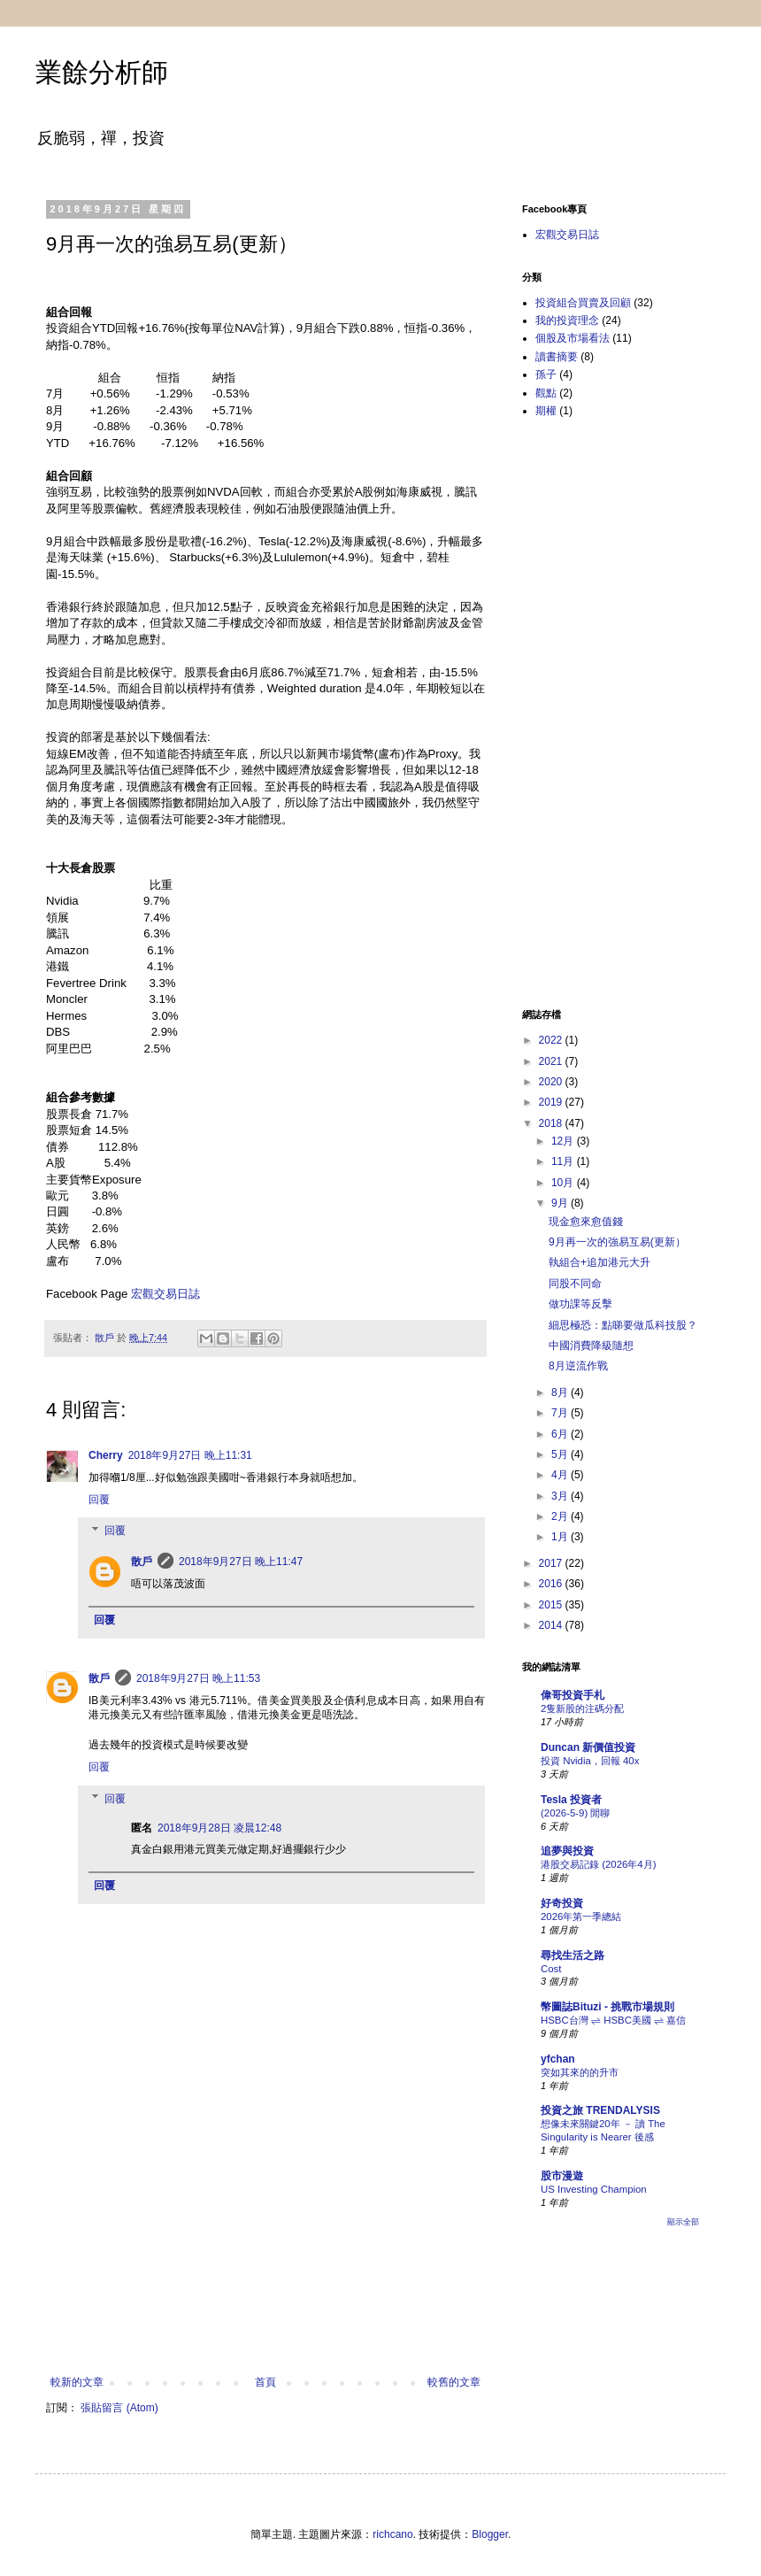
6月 (561, 1434)
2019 (552, 1102)
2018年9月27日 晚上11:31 (190, 1455)
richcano (392, 2534)
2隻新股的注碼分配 (582, 1708)
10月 (564, 1182)
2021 (552, 1061)
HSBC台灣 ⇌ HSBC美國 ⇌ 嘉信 (613, 2020)
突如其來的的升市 (580, 2072)
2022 (552, 1040)
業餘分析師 (101, 72)
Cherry (105, 1455)
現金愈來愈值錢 (586, 1221)
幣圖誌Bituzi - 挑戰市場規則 (607, 2007)
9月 (561, 1203)
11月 (564, 1161)
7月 (561, 1413)
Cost (551, 1968)
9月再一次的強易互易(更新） (617, 1242)
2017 (552, 1563)
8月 (561, 1392)
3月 (561, 1496)
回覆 (99, 1499)
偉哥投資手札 (572, 1695)
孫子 (546, 374)
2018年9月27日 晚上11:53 (198, 1678)
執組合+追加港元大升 (599, 1262)
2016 (552, 1583)
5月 (561, 1454)
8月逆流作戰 (578, 1366)
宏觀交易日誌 (165, 1293)
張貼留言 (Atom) (119, 2408)
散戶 (141, 1561)
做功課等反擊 (580, 1304)
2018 (552, 1123)
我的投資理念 (567, 320)
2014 (552, 1625)
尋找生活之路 (572, 1955)
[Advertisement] (265, 2265)
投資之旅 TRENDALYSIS (600, 2110)
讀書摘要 (556, 357)
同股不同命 (575, 1283)
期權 (546, 411)
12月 (564, 1141)
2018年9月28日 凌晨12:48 (219, 1828)
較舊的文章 (453, 2382)
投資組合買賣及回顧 (583, 303)
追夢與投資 (567, 1851)
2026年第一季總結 (581, 1916)
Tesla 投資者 (571, 1799)
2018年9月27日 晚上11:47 (241, 1561)
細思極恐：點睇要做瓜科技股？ (623, 1325)
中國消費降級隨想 (591, 1345)
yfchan (558, 2059)
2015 (552, 1605)
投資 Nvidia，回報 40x (590, 1760)
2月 (561, 1516)
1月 (561, 1537)
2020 (552, 1082)
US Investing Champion (594, 2189)
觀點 (546, 393)
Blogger (490, 2534)
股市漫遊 (562, 2176)
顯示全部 (683, 2221)
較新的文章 (77, 2382)
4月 (561, 1475)
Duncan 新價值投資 (588, 1747)
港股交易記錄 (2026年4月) (598, 1864)
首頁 (265, 2382)
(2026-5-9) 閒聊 (575, 1813)
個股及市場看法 (572, 338)
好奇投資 (562, 1903)
